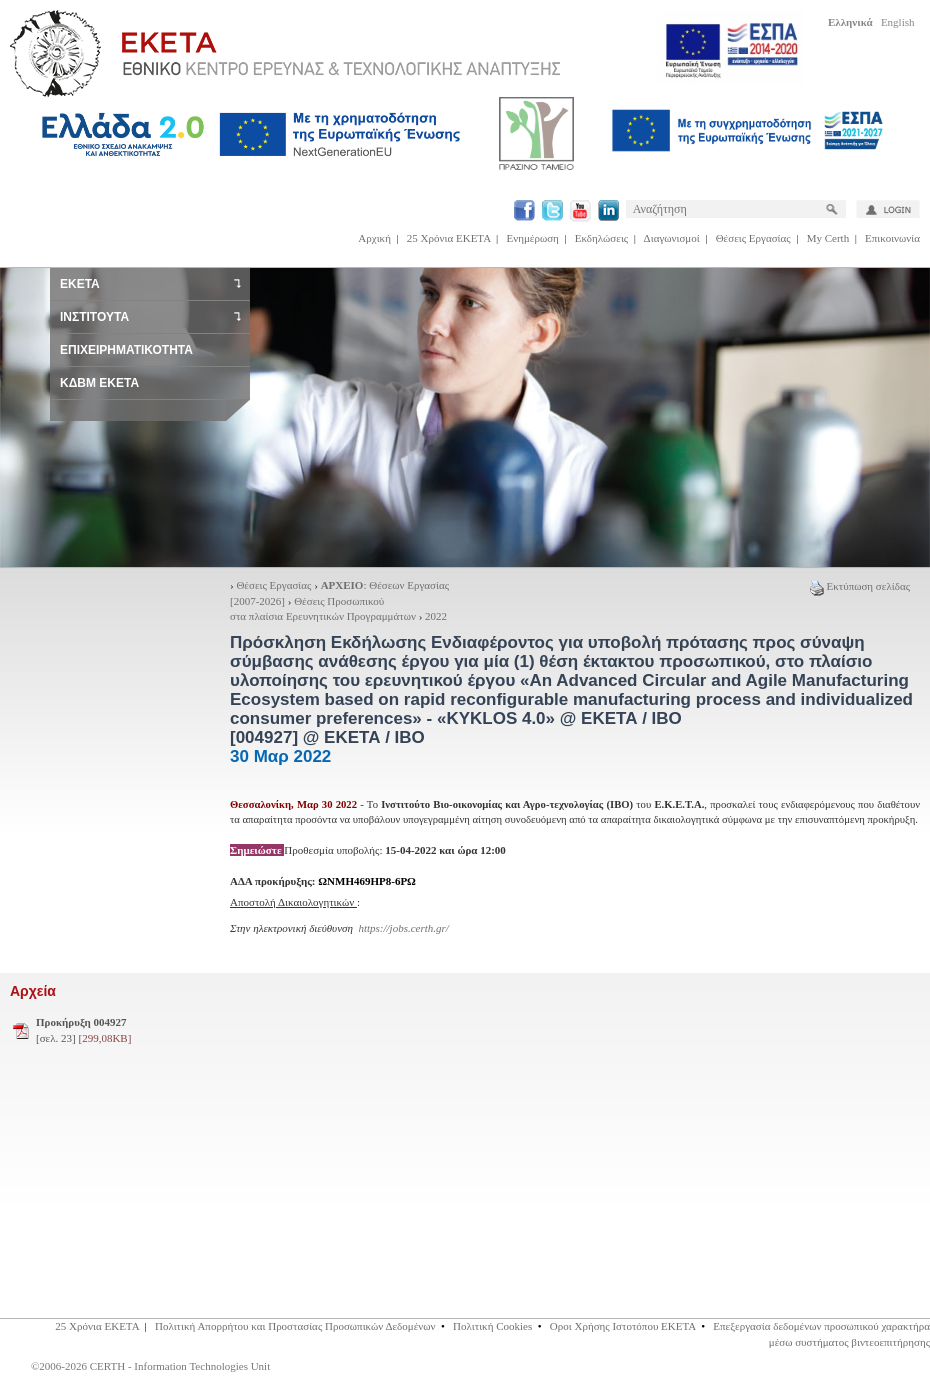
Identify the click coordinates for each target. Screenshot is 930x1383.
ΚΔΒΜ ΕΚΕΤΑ (99, 383)
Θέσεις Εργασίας (753, 238)
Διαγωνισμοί (672, 238)
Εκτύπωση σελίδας (860, 586)
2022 (436, 616)
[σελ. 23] (83, 1030)
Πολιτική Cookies (492, 1326)
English (898, 22)
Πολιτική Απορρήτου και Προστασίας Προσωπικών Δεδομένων (295, 1326)
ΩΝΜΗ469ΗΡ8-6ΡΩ (367, 881)
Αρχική (374, 238)
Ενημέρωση (533, 238)
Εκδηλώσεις (601, 238)
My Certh (828, 238)
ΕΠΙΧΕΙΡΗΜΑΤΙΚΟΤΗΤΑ (126, 350)
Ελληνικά (850, 22)
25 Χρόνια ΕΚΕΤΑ (449, 238)
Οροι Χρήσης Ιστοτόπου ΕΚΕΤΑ (623, 1326)
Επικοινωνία (892, 238)
